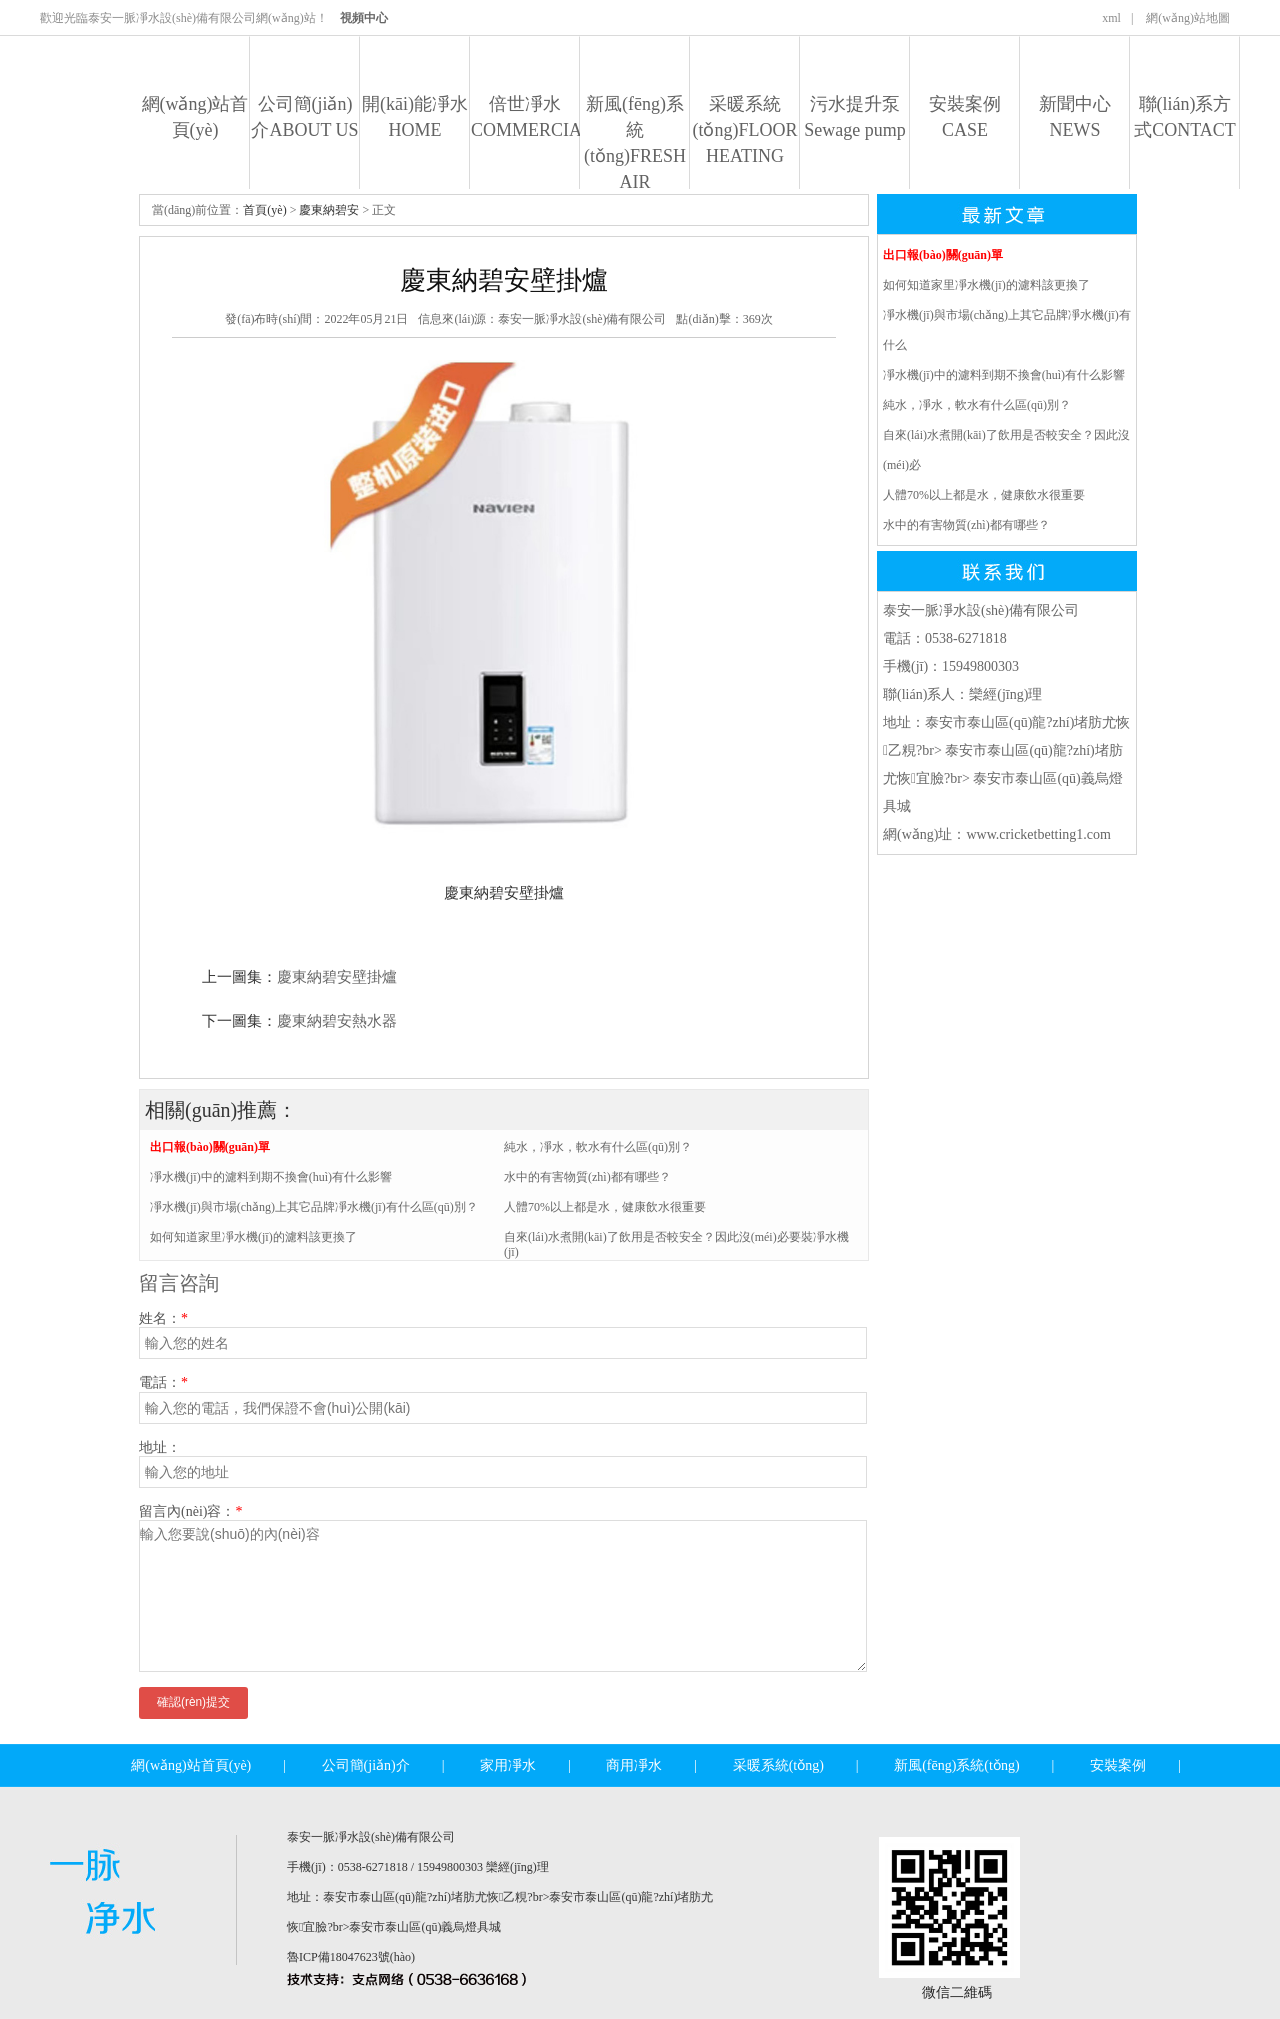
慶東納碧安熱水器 (337, 1021)
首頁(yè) (264, 210)
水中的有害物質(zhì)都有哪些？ (587, 1177)
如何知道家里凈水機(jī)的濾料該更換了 (253, 1237)
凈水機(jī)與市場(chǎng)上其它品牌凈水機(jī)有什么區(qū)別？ (314, 1207)
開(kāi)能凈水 (415, 117)
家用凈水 (508, 1765)
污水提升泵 (854, 117)
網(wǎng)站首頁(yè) (195, 117)
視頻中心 (364, 18)
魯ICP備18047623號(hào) (351, 1957)
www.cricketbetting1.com (1038, 834)
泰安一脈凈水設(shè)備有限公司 (582, 319)
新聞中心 (1075, 117)
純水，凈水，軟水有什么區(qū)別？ (598, 1147)
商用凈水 (634, 1765)
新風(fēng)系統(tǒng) (635, 143)
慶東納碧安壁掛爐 (337, 977)
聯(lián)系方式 (1185, 117)
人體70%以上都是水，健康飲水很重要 (605, 1207)
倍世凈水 (525, 117)
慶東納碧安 (329, 210)
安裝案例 (965, 117)
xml (1111, 18)
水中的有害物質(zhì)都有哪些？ (966, 525)
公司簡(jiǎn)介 (304, 117)
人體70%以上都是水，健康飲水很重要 (984, 495)
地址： (160, 1447)
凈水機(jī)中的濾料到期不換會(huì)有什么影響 (271, 1177)
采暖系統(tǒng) (744, 130)
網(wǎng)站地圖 (1188, 18)
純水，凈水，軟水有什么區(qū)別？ (977, 405)
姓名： (163, 1318)
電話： (163, 1382)
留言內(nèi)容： (190, 1511)
